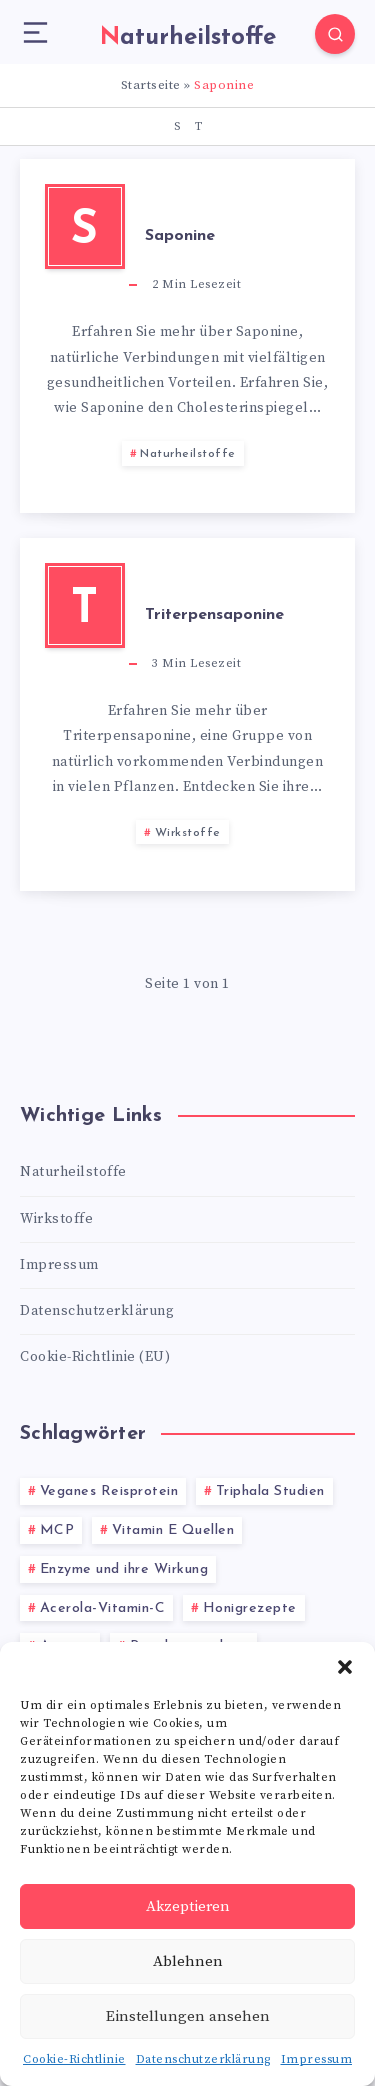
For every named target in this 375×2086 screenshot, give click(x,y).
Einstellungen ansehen (188, 2016)
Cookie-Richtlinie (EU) (95, 1357)
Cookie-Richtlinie (74, 2059)
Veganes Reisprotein (109, 1491)
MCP (57, 1530)
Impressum (317, 2059)
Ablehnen (188, 1961)
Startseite (151, 85)
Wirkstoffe (188, 833)
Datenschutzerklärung (203, 2059)
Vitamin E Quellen (173, 1530)
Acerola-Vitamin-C (103, 1608)
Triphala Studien (270, 1491)
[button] (345, 1667)
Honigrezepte (250, 1608)
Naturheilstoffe (188, 454)
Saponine (180, 236)
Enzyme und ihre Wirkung (124, 1569)
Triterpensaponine (214, 615)
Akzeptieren (188, 1906)
